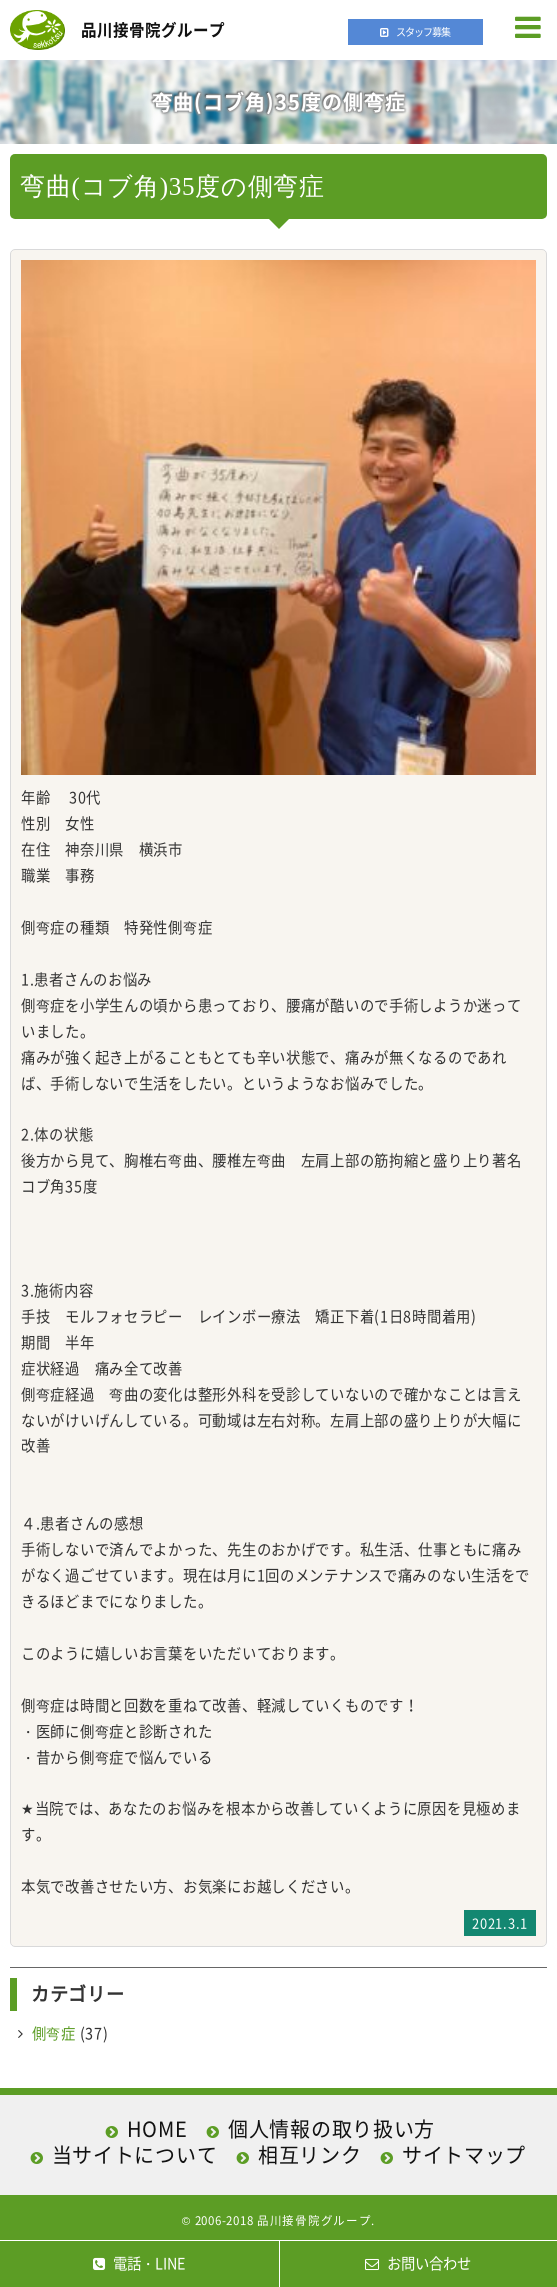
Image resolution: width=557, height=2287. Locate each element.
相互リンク (310, 2154)
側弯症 (54, 2033)
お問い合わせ (418, 2263)
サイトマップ (464, 2154)
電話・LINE (139, 2263)
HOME (157, 2128)
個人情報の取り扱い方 (331, 2128)
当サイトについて (135, 2154)
